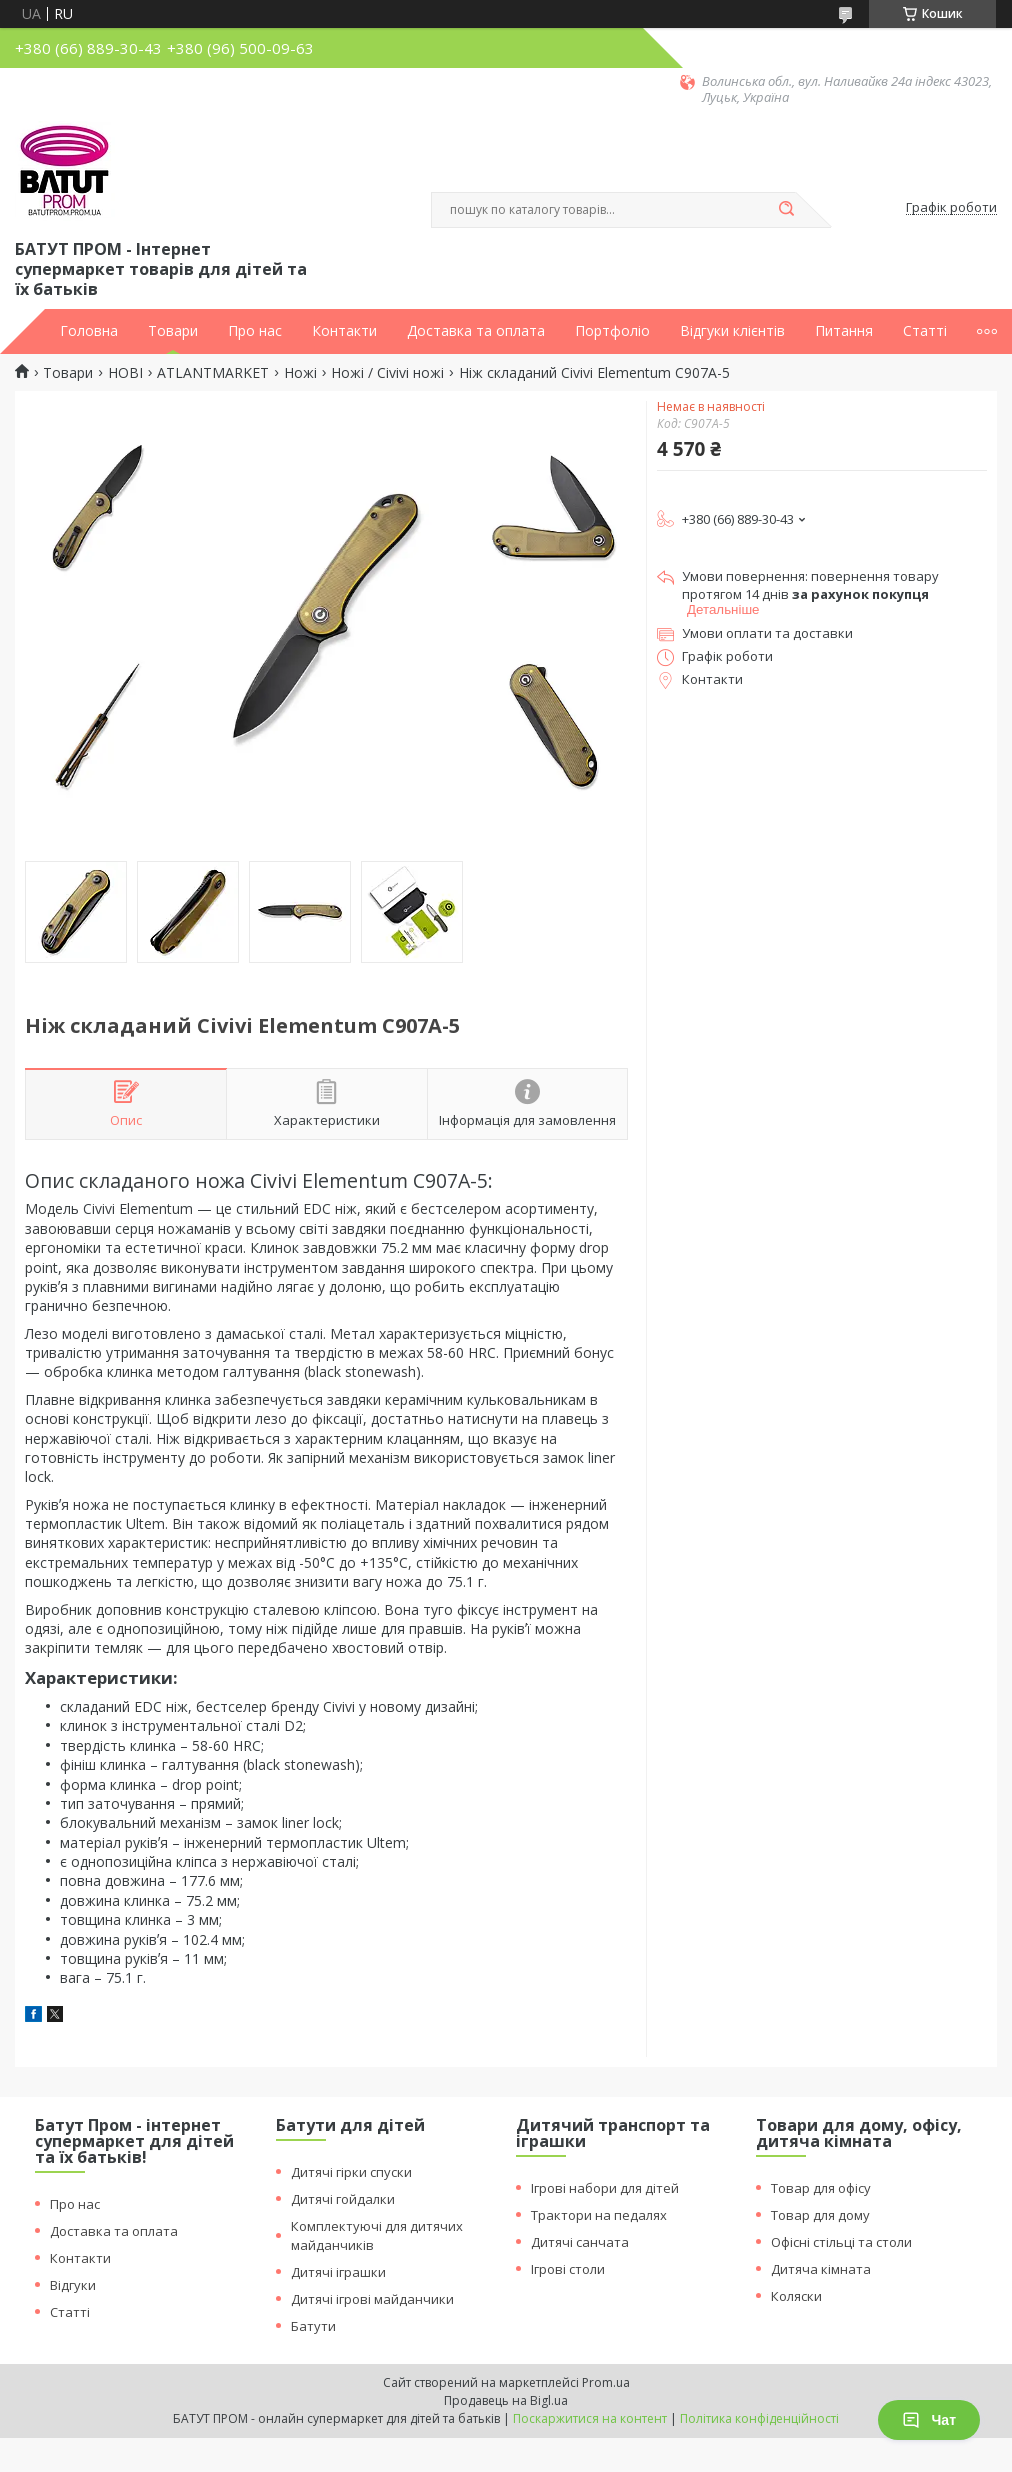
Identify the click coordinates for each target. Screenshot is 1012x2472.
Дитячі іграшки (338, 2272)
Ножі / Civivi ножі (387, 373)
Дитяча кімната (821, 2269)
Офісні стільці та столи (841, 2242)
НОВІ (125, 373)
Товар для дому (820, 2215)
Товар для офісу (821, 2188)
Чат (929, 2420)
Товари (173, 331)
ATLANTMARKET (213, 373)
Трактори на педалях (599, 2215)
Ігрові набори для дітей (605, 2188)
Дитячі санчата (580, 2242)
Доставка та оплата (476, 331)
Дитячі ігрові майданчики (372, 2299)
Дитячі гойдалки (343, 2199)
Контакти (344, 331)
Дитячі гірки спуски (351, 2172)
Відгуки (73, 2285)
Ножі (300, 373)
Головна (89, 331)
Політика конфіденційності (759, 2418)
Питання (844, 331)
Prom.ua (606, 2382)
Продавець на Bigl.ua (506, 2400)
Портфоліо (612, 331)
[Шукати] (786, 210)
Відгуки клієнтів (732, 331)
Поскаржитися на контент (590, 2418)
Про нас (255, 331)
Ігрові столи (568, 2269)
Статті (925, 331)
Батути (313, 2326)
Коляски (796, 2296)
